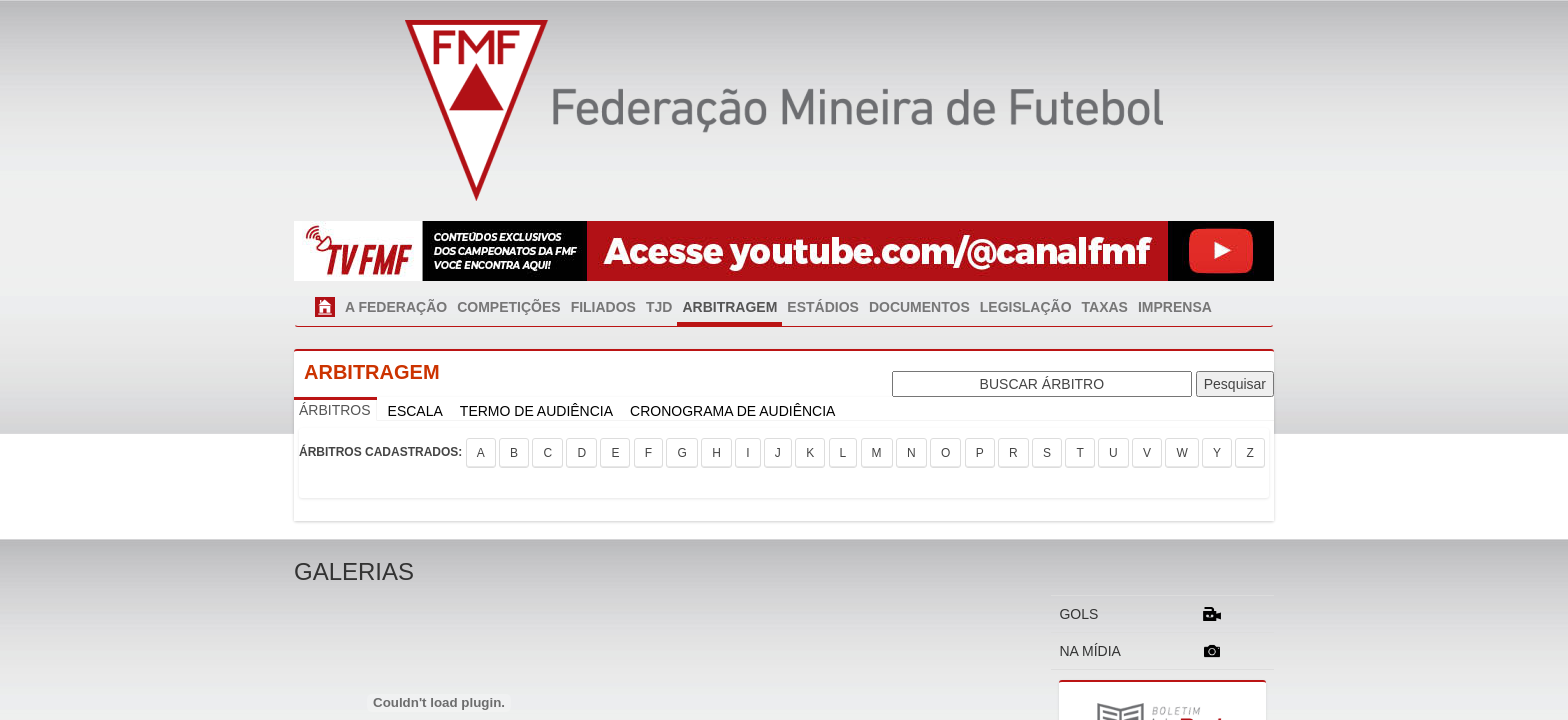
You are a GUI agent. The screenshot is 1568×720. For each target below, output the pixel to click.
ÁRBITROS (335, 410)
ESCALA (415, 411)
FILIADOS (603, 307)
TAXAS (1105, 307)
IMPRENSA (1175, 307)
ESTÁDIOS (823, 307)
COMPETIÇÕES (508, 307)
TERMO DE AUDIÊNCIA (536, 411)
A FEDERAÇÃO (396, 307)
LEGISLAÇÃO (1026, 307)
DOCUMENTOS (919, 307)
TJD (659, 307)
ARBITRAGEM (729, 307)
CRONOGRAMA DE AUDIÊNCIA (732, 411)
